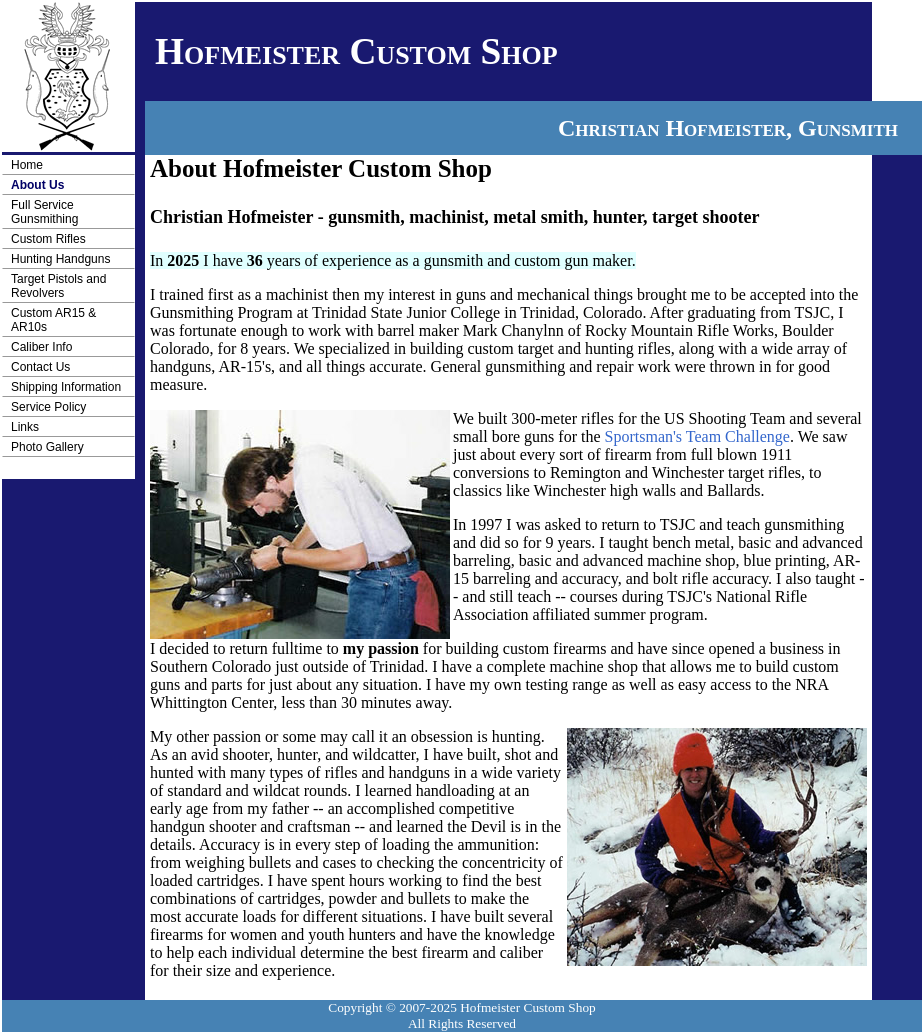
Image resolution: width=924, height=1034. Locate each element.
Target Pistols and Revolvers (58, 286)
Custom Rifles (48, 239)
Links (25, 427)
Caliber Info (41, 347)
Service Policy (48, 407)
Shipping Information (66, 387)
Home (27, 165)
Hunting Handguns (60, 259)
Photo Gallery (47, 447)
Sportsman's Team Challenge (697, 436)
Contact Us (40, 367)
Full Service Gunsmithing (44, 212)
